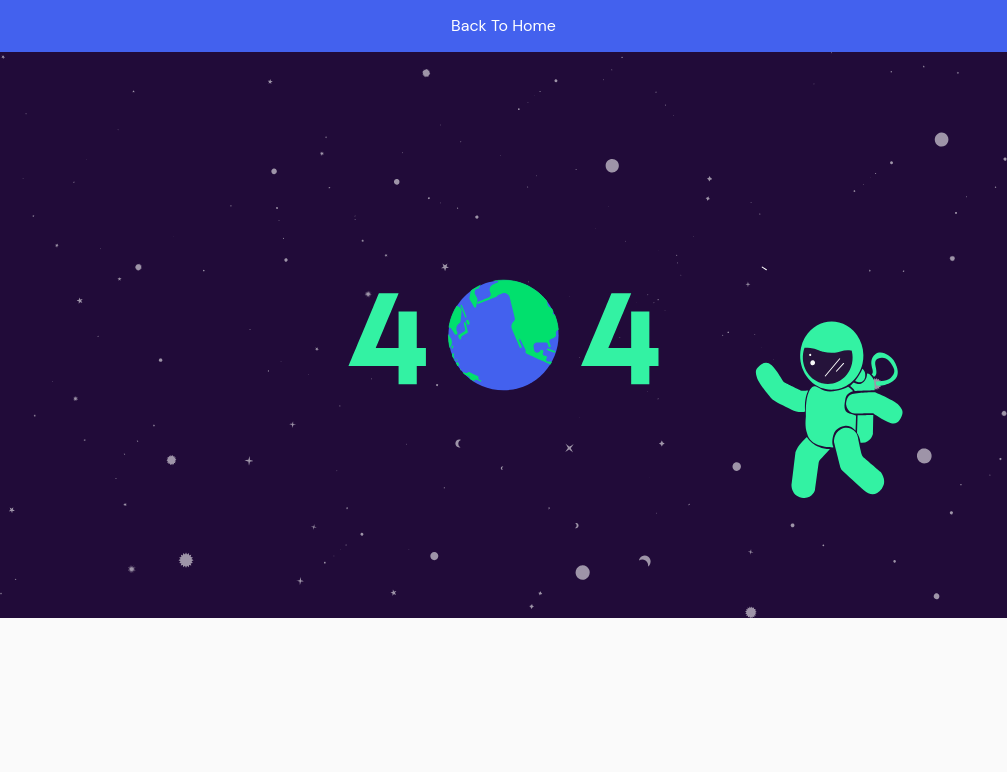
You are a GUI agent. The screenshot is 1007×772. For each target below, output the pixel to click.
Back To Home (503, 25)
